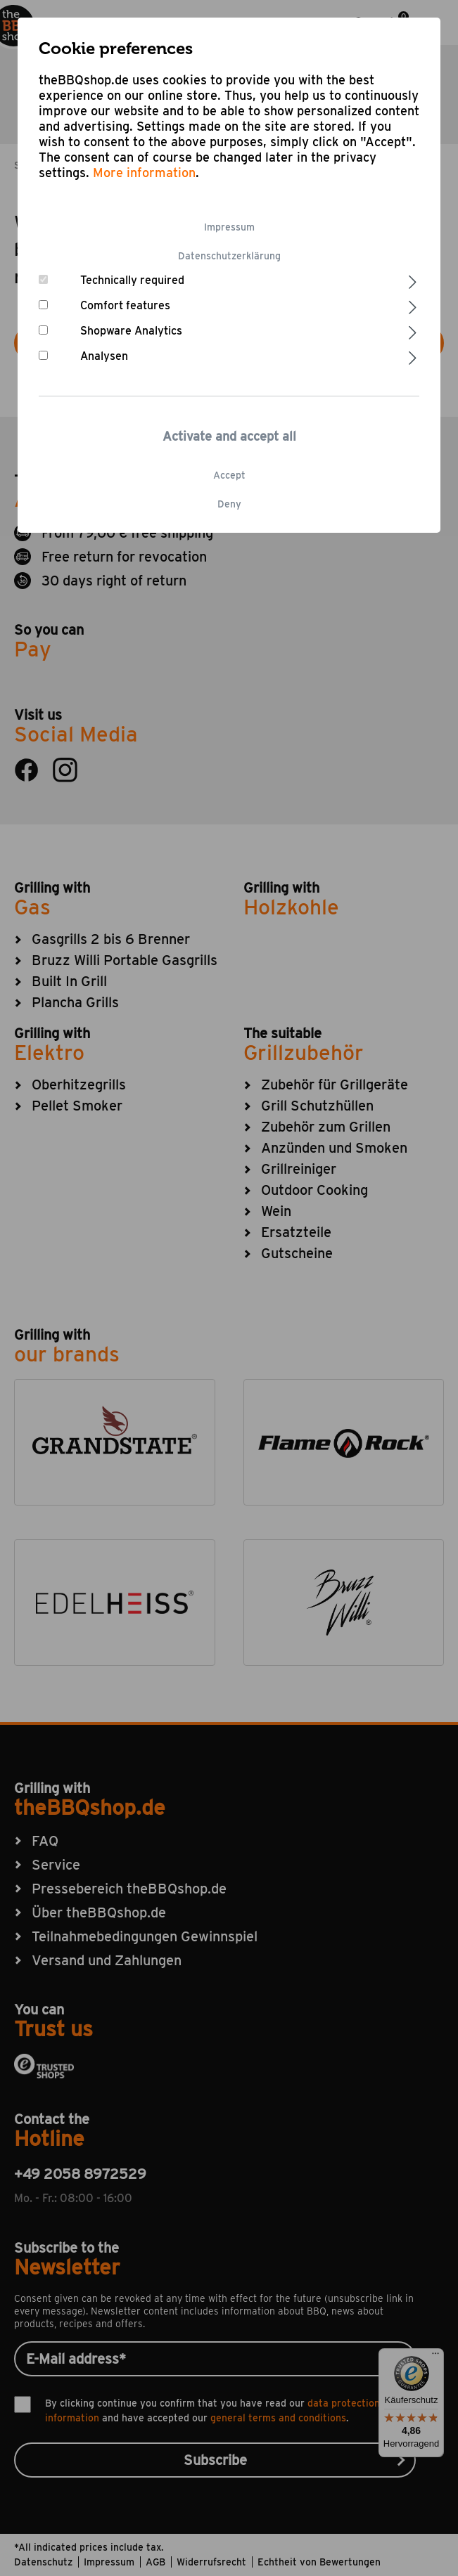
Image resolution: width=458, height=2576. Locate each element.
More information (144, 172)
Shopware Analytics (131, 330)
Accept (229, 475)
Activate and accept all (229, 436)
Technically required (132, 280)
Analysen (104, 356)
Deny (229, 504)
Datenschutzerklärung (229, 255)
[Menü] (435, 2356)
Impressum (229, 227)
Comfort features (125, 305)
